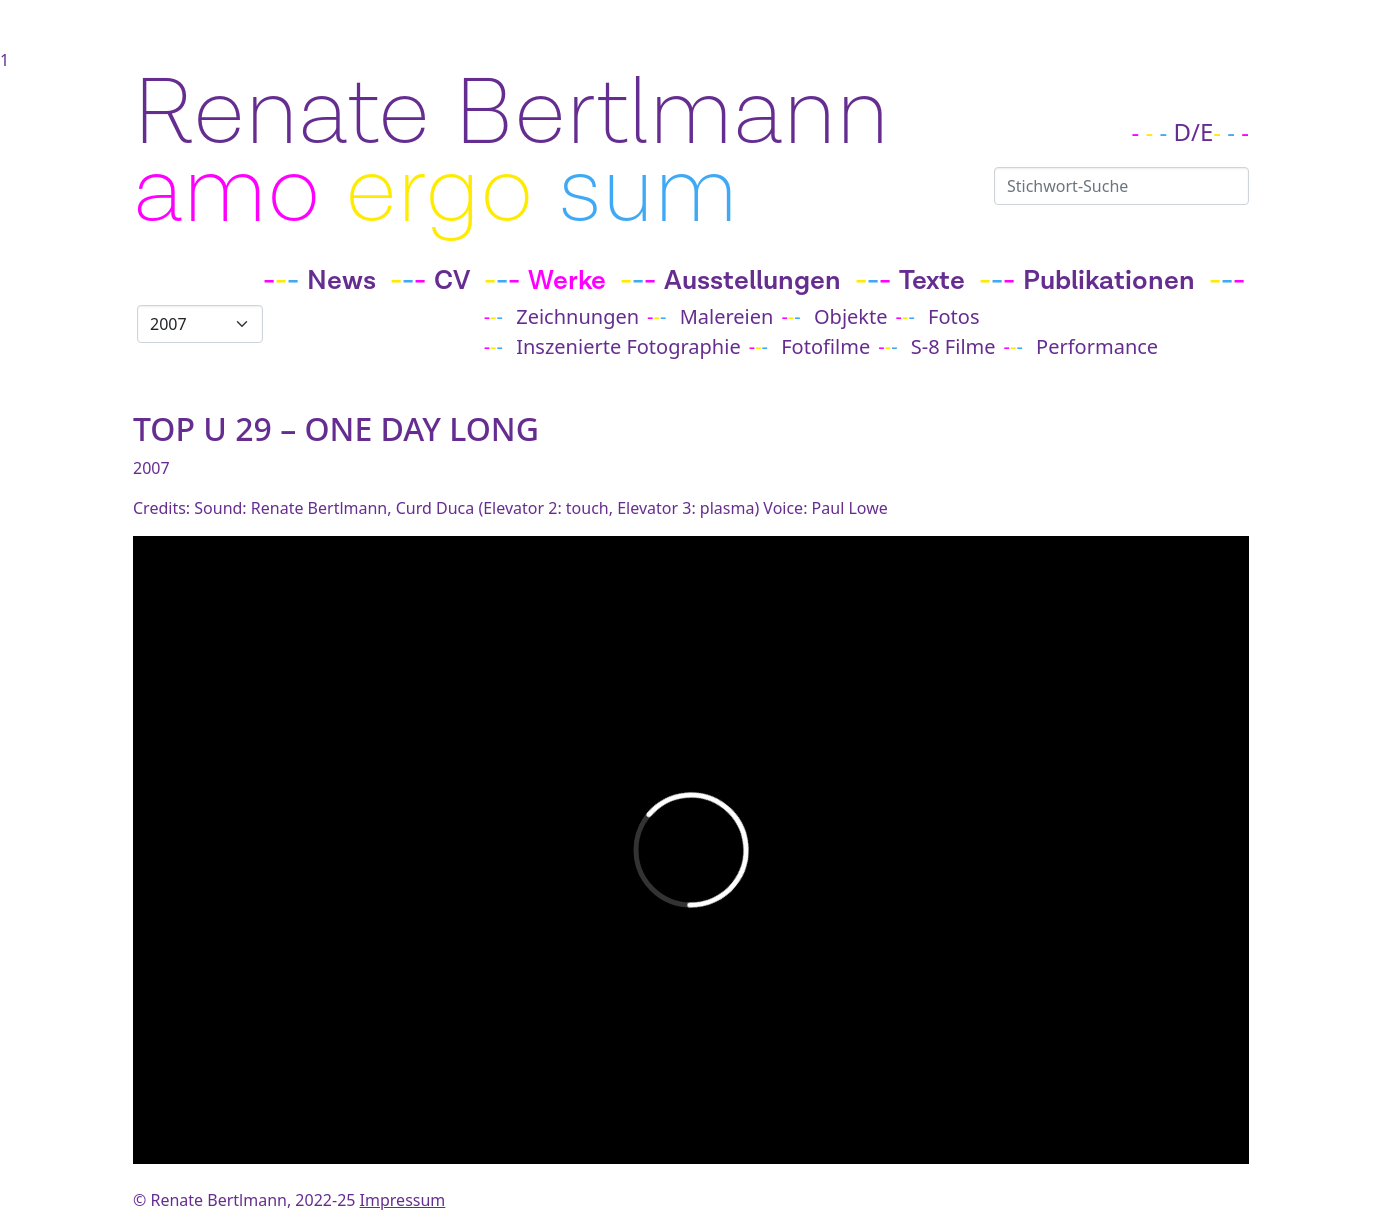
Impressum (403, 1200)
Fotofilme (825, 346)
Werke (567, 281)
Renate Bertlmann (511, 114)
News (341, 281)
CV (452, 281)
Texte (932, 281)
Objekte (851, 316)
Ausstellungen (752, 281)
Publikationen (1109, 281)
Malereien (727, 316)
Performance (1097, 346)
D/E (1194, 131)
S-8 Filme (953, 346)
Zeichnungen (577, 316)
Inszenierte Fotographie (628, 346)
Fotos (953, 316)
